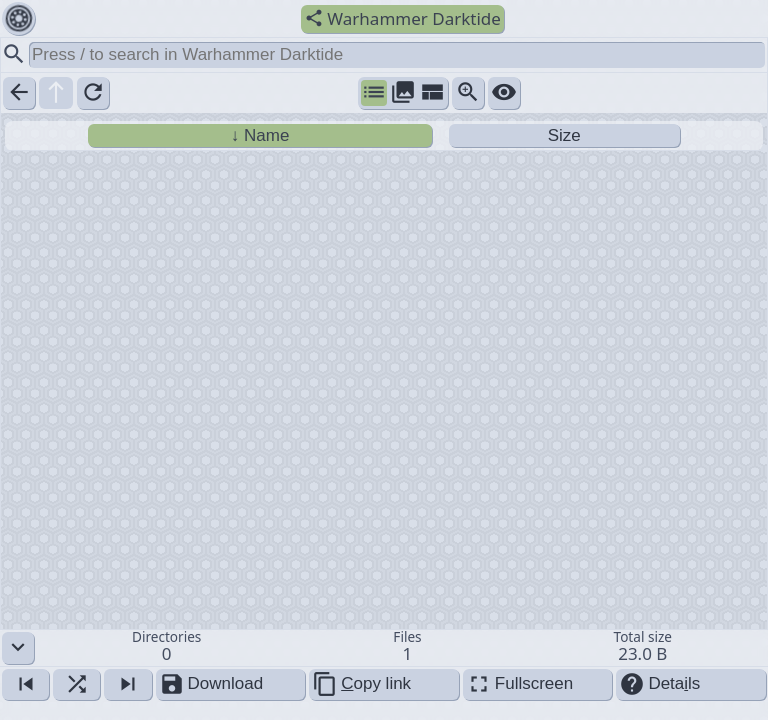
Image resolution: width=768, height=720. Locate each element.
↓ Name (260, 135)
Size (564, 135)
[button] (384, 648)
